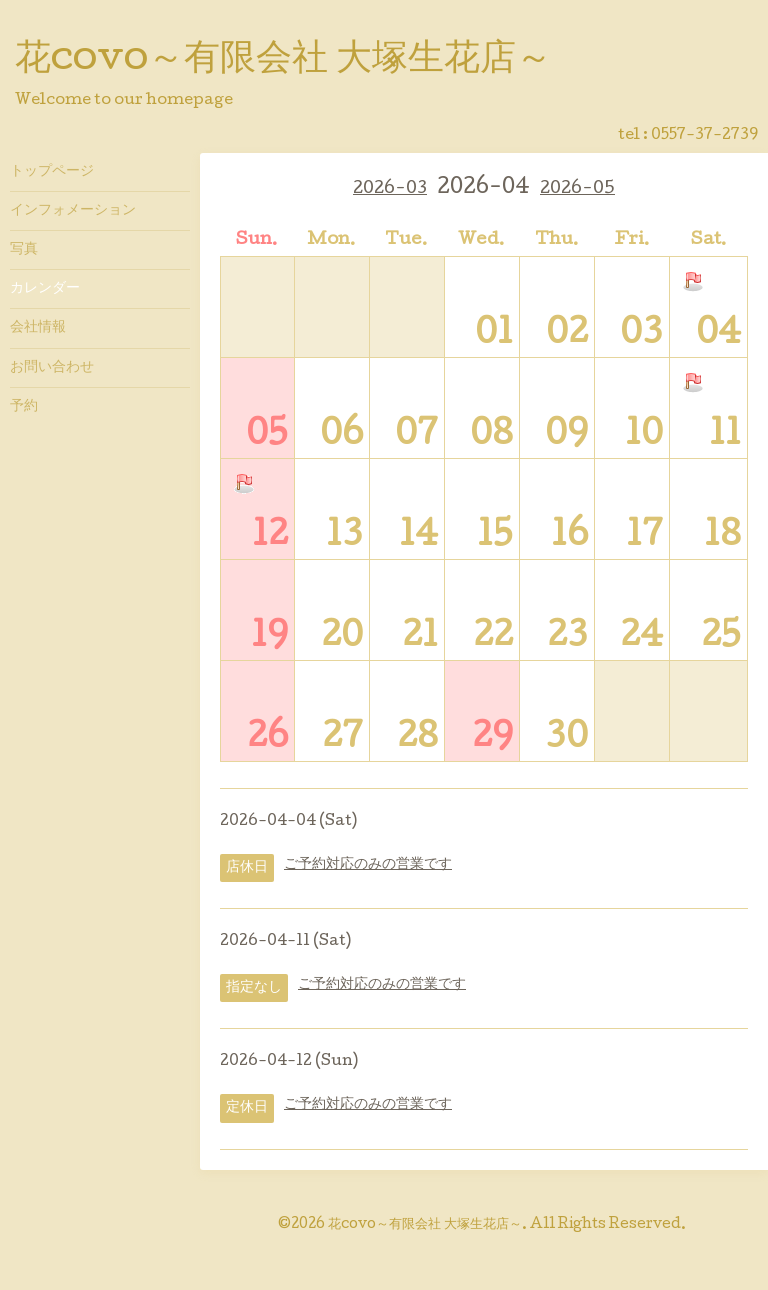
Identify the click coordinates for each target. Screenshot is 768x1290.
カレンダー (45, 289)
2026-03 (390, 189)
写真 (24, 250)
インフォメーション (73, 211)
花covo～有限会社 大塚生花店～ (283, 61)
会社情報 (38, 328)
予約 (24, 407)
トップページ (52, 172)
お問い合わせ (52, 368)
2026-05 (577, 189)
